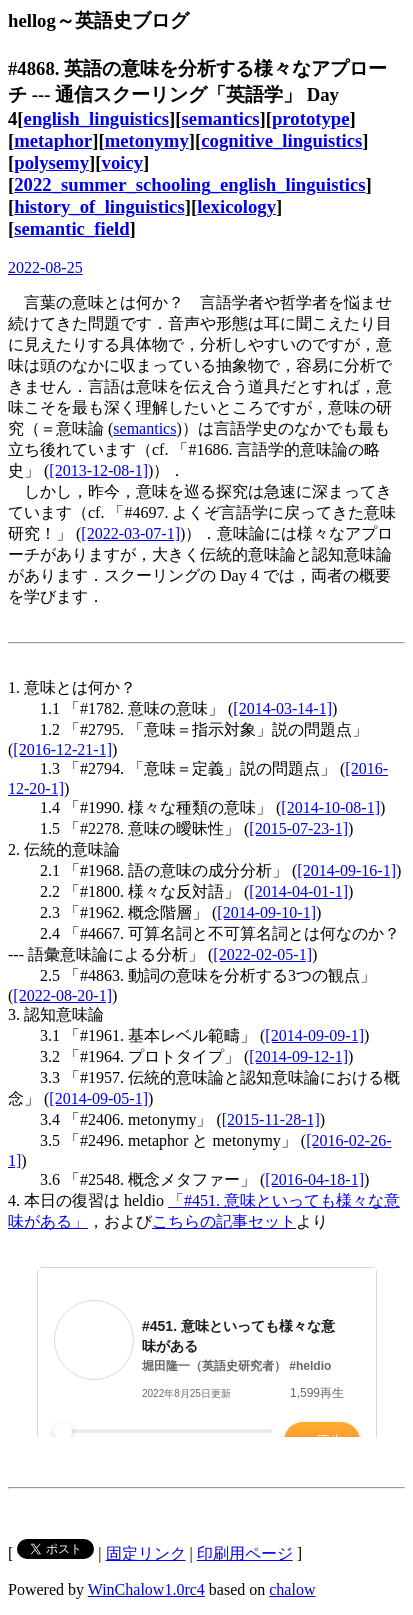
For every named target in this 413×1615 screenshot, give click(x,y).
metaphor (53, 140)
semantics (221, 118)
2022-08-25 (45, 267)
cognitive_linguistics (281, 140)
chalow (292, 1589)
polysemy (51, 162)
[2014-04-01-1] (298, 891)
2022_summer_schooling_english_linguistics (189, 184)
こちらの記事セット (224, 1221)
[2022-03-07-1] (130, 533)
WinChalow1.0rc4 (146, 1589)
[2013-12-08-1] (98, 470)
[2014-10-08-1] (330, 807)
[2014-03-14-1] (282, 708)
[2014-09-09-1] (314, 1035)
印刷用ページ (245, 1553)
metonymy (147, 140)
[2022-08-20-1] (62, 995)
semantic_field (71, 228)
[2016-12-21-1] (62, 749)
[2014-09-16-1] (346, 870)
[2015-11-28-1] (271, 1119)
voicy (123, 162)
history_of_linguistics (99, 206)
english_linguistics (97, 118)
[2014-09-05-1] (98, 1098)
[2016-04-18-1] (314, 1179)
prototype (311, 118)
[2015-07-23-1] (298, 828)
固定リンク (146, 1553)
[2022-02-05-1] (262, 954)
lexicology (236, 206)
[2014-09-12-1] (298, 1056)
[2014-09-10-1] (266, 912)
